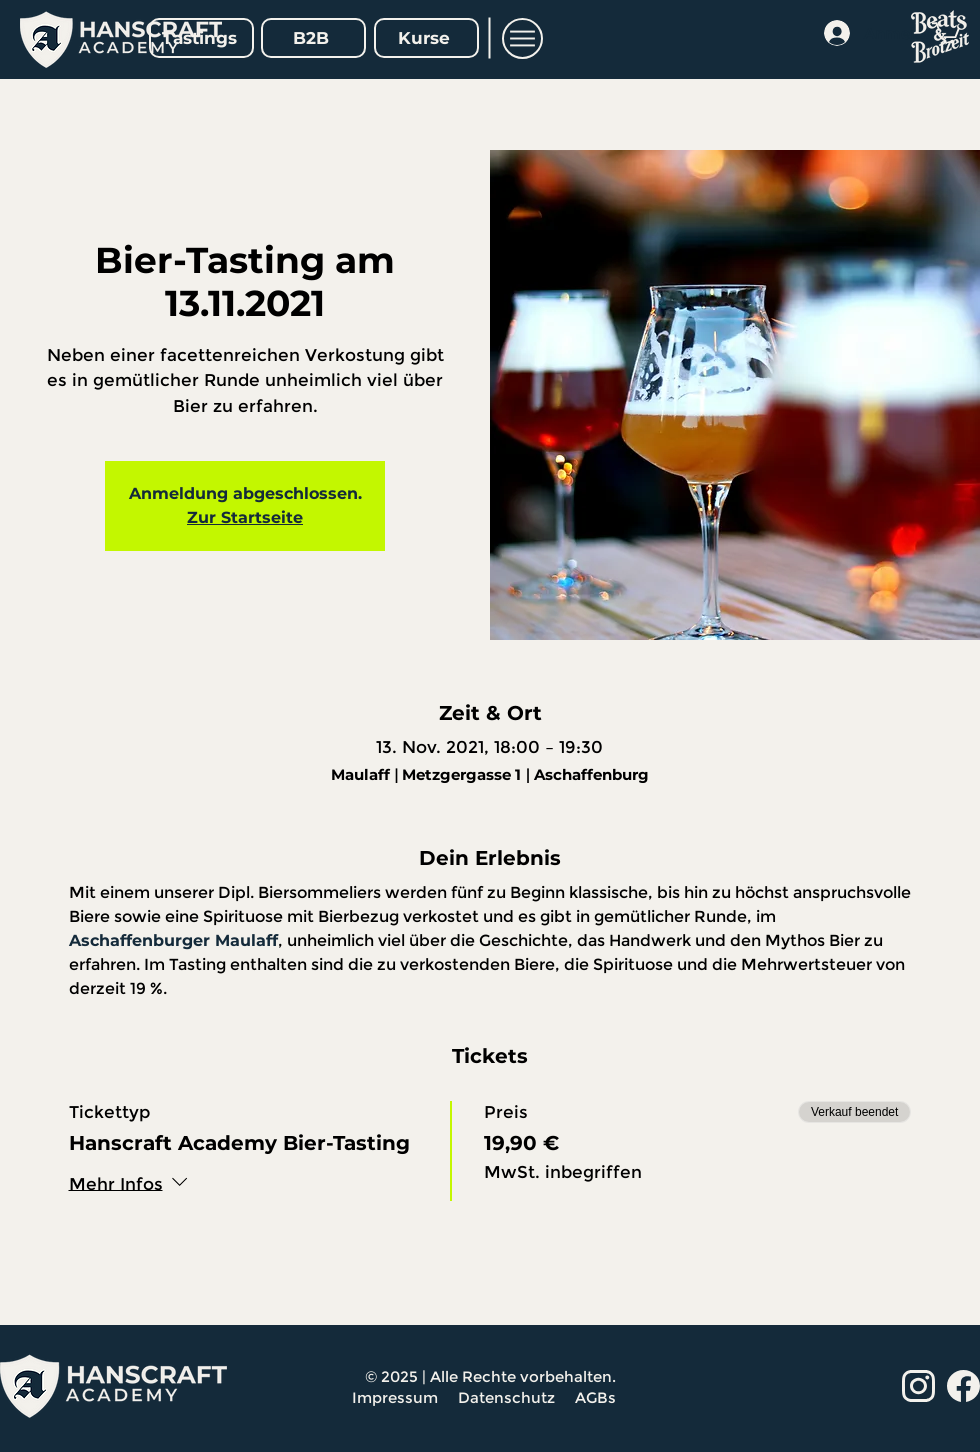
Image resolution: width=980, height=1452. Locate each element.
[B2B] (313, 38)
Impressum (395, 1397)
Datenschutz (508, 1397)
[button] (522, 38)
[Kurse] (426, 38)
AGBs (597, 1397)
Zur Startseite (245, 517)
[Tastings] (201, 38)
